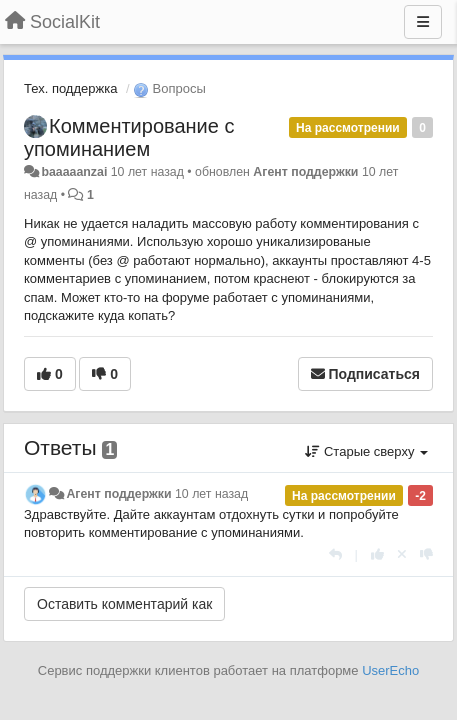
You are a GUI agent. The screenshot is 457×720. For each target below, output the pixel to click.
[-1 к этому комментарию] (426, 554)
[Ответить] (335, 554)
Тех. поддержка (70, 88)
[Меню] (423, 22)
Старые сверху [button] (366, 451)
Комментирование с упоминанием (129, 137)
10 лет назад (211, 494)
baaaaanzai (74, 172)
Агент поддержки (305, 172)
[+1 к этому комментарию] (377, 554)
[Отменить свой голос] (402, 554)
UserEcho (390, 670)
